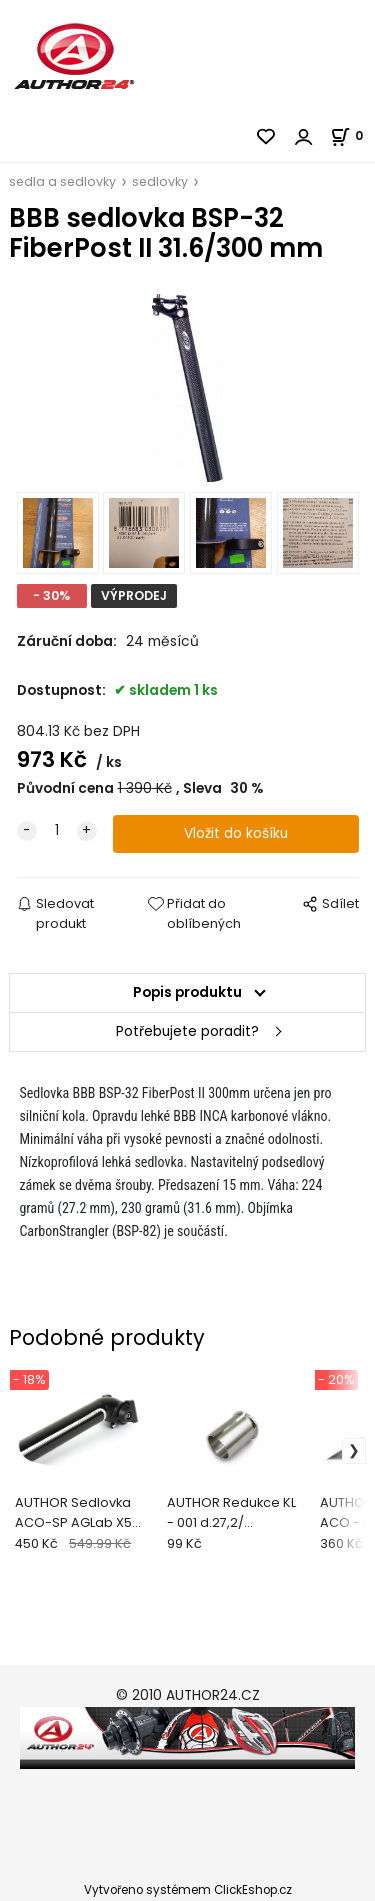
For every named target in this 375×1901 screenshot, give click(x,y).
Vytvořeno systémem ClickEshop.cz (188, 1890)
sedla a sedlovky (62, 181)
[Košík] (352, 135)
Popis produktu (187, 992)
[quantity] (57, 831)
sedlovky (160, 181)
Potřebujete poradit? (187, 1031)
